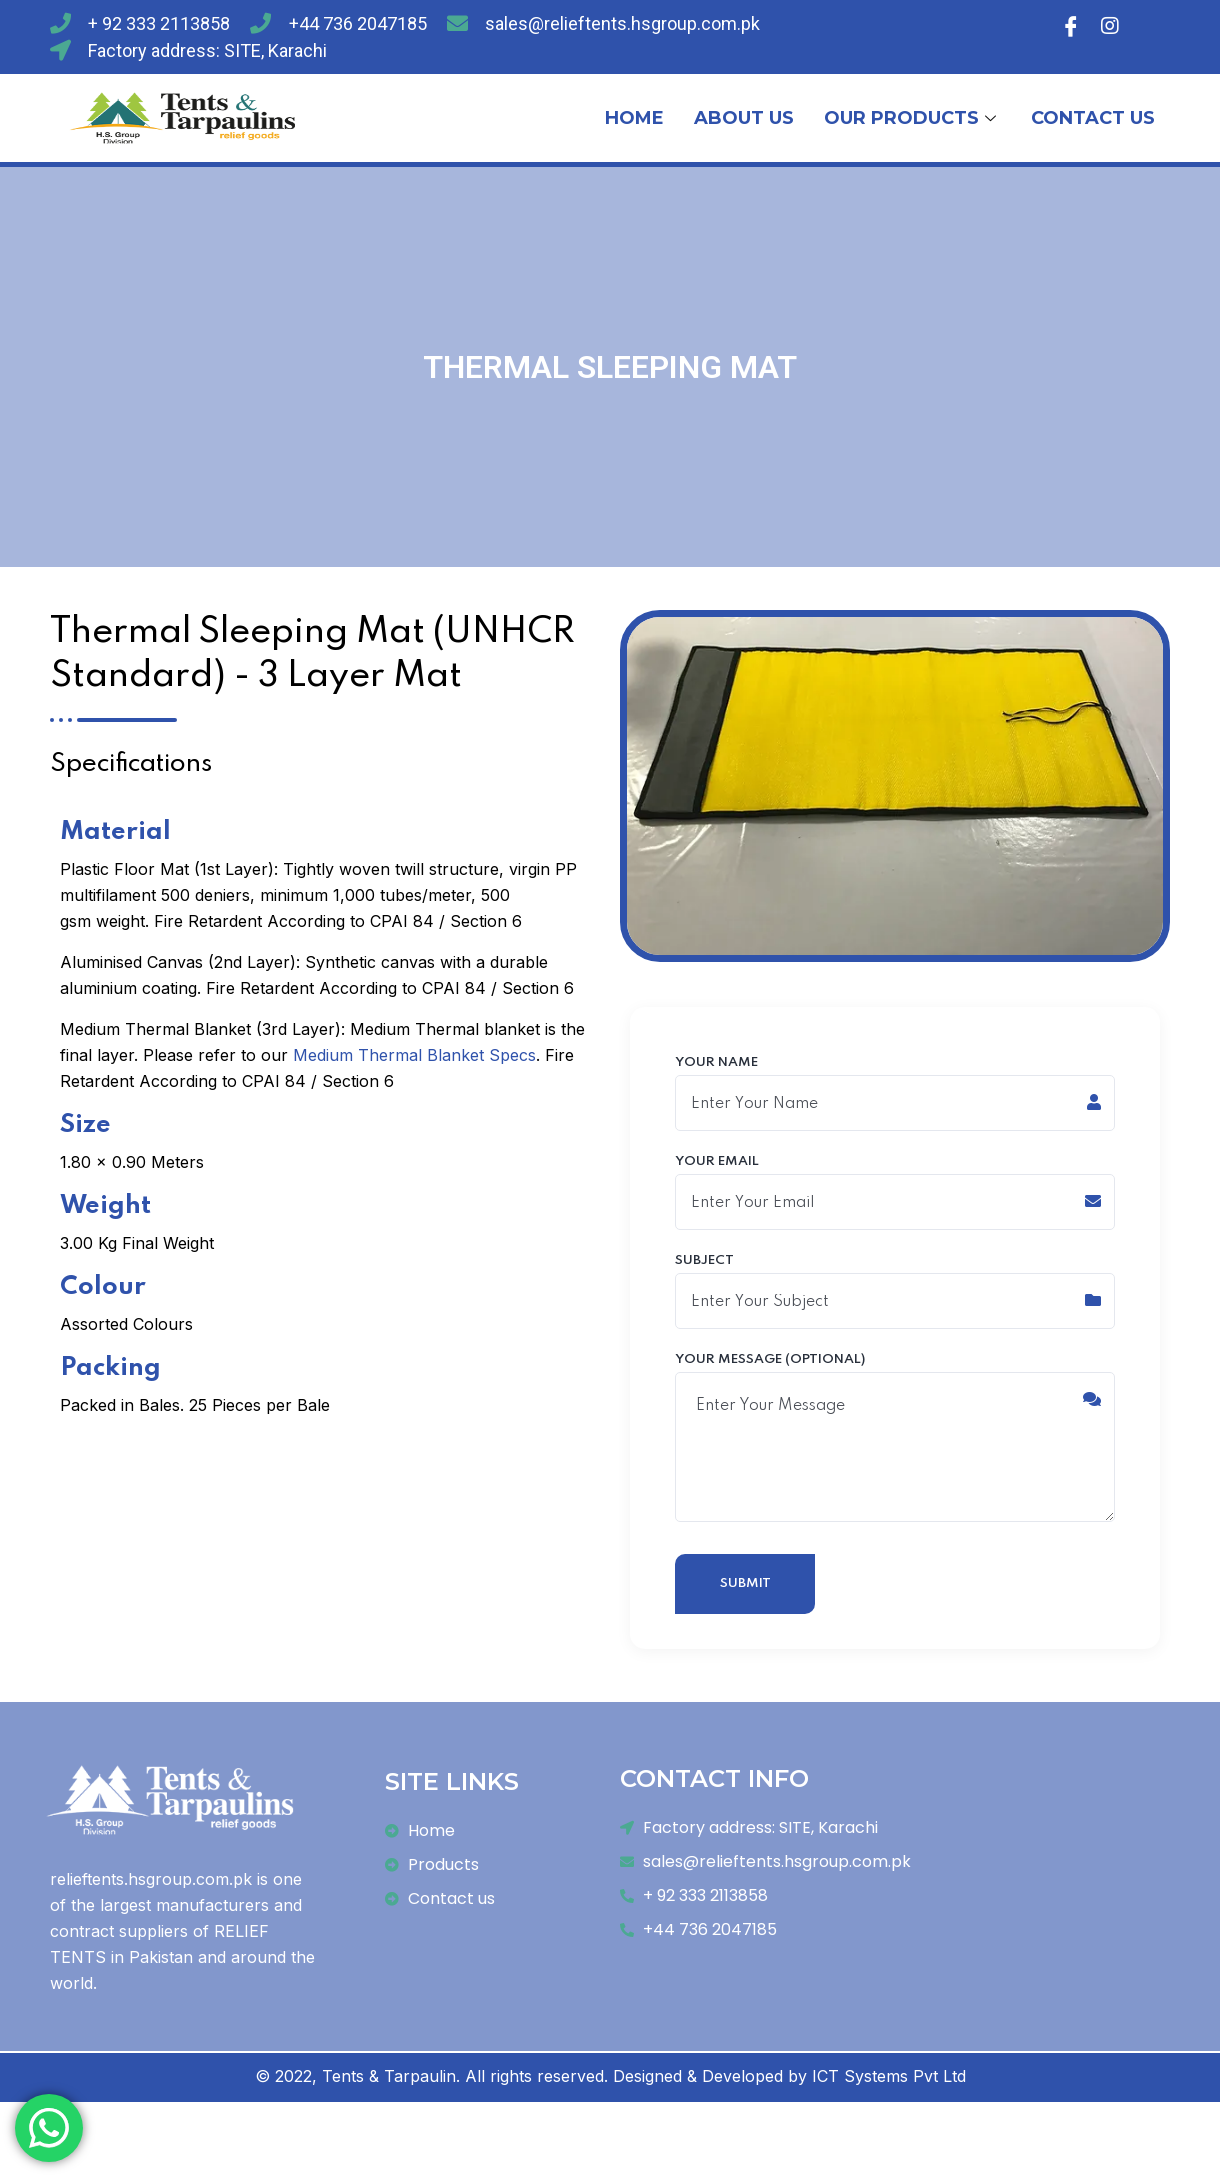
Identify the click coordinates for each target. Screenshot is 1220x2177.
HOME (634, 118)
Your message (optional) (895, 1444)
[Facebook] (1071, 25)
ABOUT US (744, 118)
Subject (895, 1296)
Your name (895, 1094)
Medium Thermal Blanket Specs (414, 1055)
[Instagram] (1110, 25)
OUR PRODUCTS (912, 118)
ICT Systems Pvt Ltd (889, 2087)
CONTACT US (1093, 118)
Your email (895, 1195)
